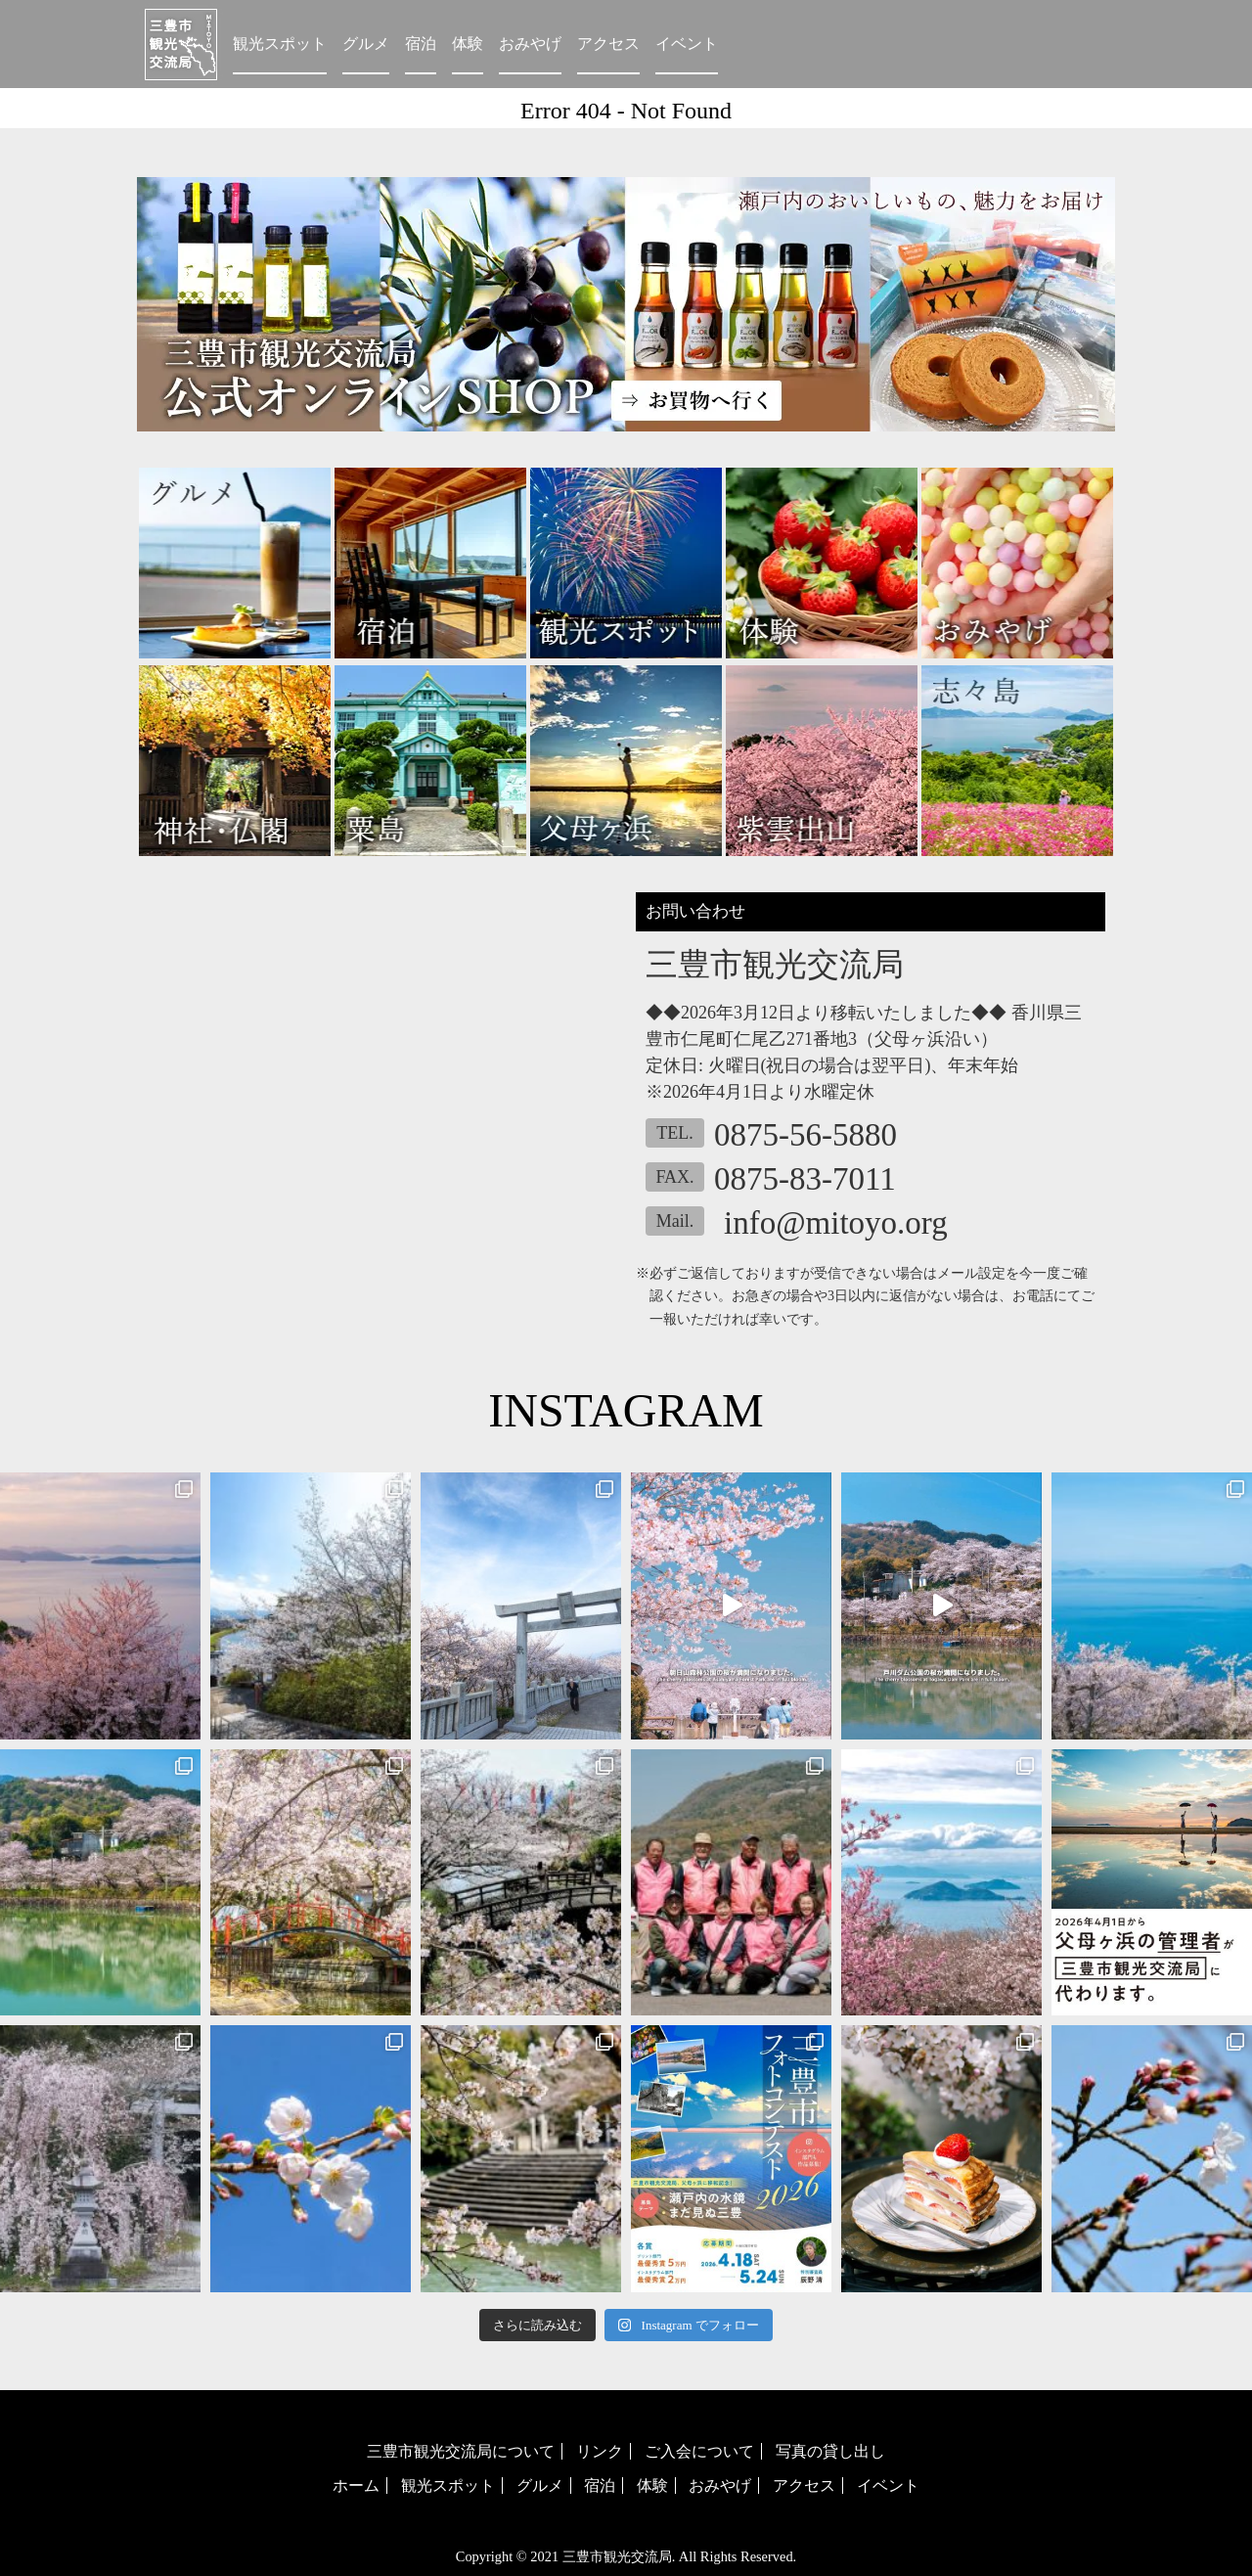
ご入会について (699, 2451)
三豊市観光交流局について (461, 2451)
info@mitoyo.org (836, 1223)
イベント (686, 43)
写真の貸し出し (830, 2451)
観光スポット (280, 43)
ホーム (356, 2485)
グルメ (365, 43)
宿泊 (420, 43)
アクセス (608, 43)
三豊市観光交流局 (617, 2556)
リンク (599, 2451)
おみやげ (530, 43)
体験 (467, 43)
